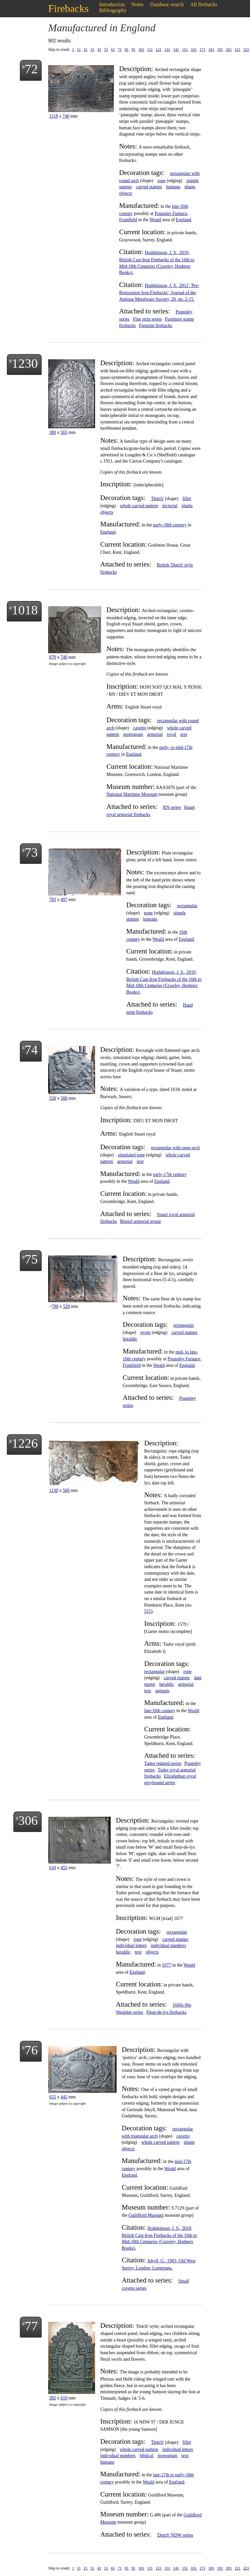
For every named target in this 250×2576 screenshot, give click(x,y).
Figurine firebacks (155, 325)
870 (52, 657)
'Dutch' (157, 498)
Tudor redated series (162, 1763)
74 (31, 1049)
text (183, 734)
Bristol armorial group (140, 1221)
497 (64, 899)
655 (52, 2097)
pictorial (170, 505)
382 (52, 2398)
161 (194, 49)
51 (106, 49)
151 (185, 49)
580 (64, 1098)
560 (65, 1490)
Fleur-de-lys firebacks (166, 2012)
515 (147, 1611)
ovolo (145, 1332)
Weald (155, 219)
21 (86, 49)
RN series (172, 807)
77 (31, 2326)
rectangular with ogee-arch (175, 1147)
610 (52, 1867)
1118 (53, 116)
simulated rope (131, 1154)
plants (190, 186)
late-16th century (159, 1710)
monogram (133, 734)
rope (162, 180)
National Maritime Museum (131, 794)
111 (150, 49)
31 (92, 49)
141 (176, 49)
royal (171, 734)
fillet (187, 498)
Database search (167, 4)
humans (173, 186)
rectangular (187, 905)
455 (64, 1867)
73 (31, 852)
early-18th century (170, 524)
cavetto (139, 727)
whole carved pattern (139, 505)
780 (55, 1306)
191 (220, 49)
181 (211, 49)
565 (64, 432)
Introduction (112, 4)
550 (52, 1098)
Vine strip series (147, 319)
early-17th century (170, 1174)
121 (158, 49)
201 (229, 49)
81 (127, 49)
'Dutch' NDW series (175, 2535)
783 (52, 899)
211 (238, 49)
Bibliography (112, 10)
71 (120, 49)
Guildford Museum (146, 2215)
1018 (25, 610)
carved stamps (149, 186)
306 (28, 1820)
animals (162, 1690)
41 (99, 49)
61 (113, 49)
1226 (25, 1443)
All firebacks (203, 4)
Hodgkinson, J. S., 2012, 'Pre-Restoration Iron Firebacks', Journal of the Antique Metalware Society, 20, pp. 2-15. (159, 292)
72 (31, 69)
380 (52, 432)
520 (66, 1306)
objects (125, 193)
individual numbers (168, 1945)
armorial (154, 734)
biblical (146, 2455)
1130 (53, 1490)
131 (167, 49)
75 (31, 1259)
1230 (25, 363)
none (148, 912)
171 (202, 49)
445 (64, 2097)
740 (65, 116)
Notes (138, 4)
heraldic (130, 1339)
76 (31, 2050)
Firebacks (68, 8)
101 (141, 49)
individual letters (131, 1945)
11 (79, 49)
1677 (166, 1965)
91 (133, 49)
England (183, 219)
